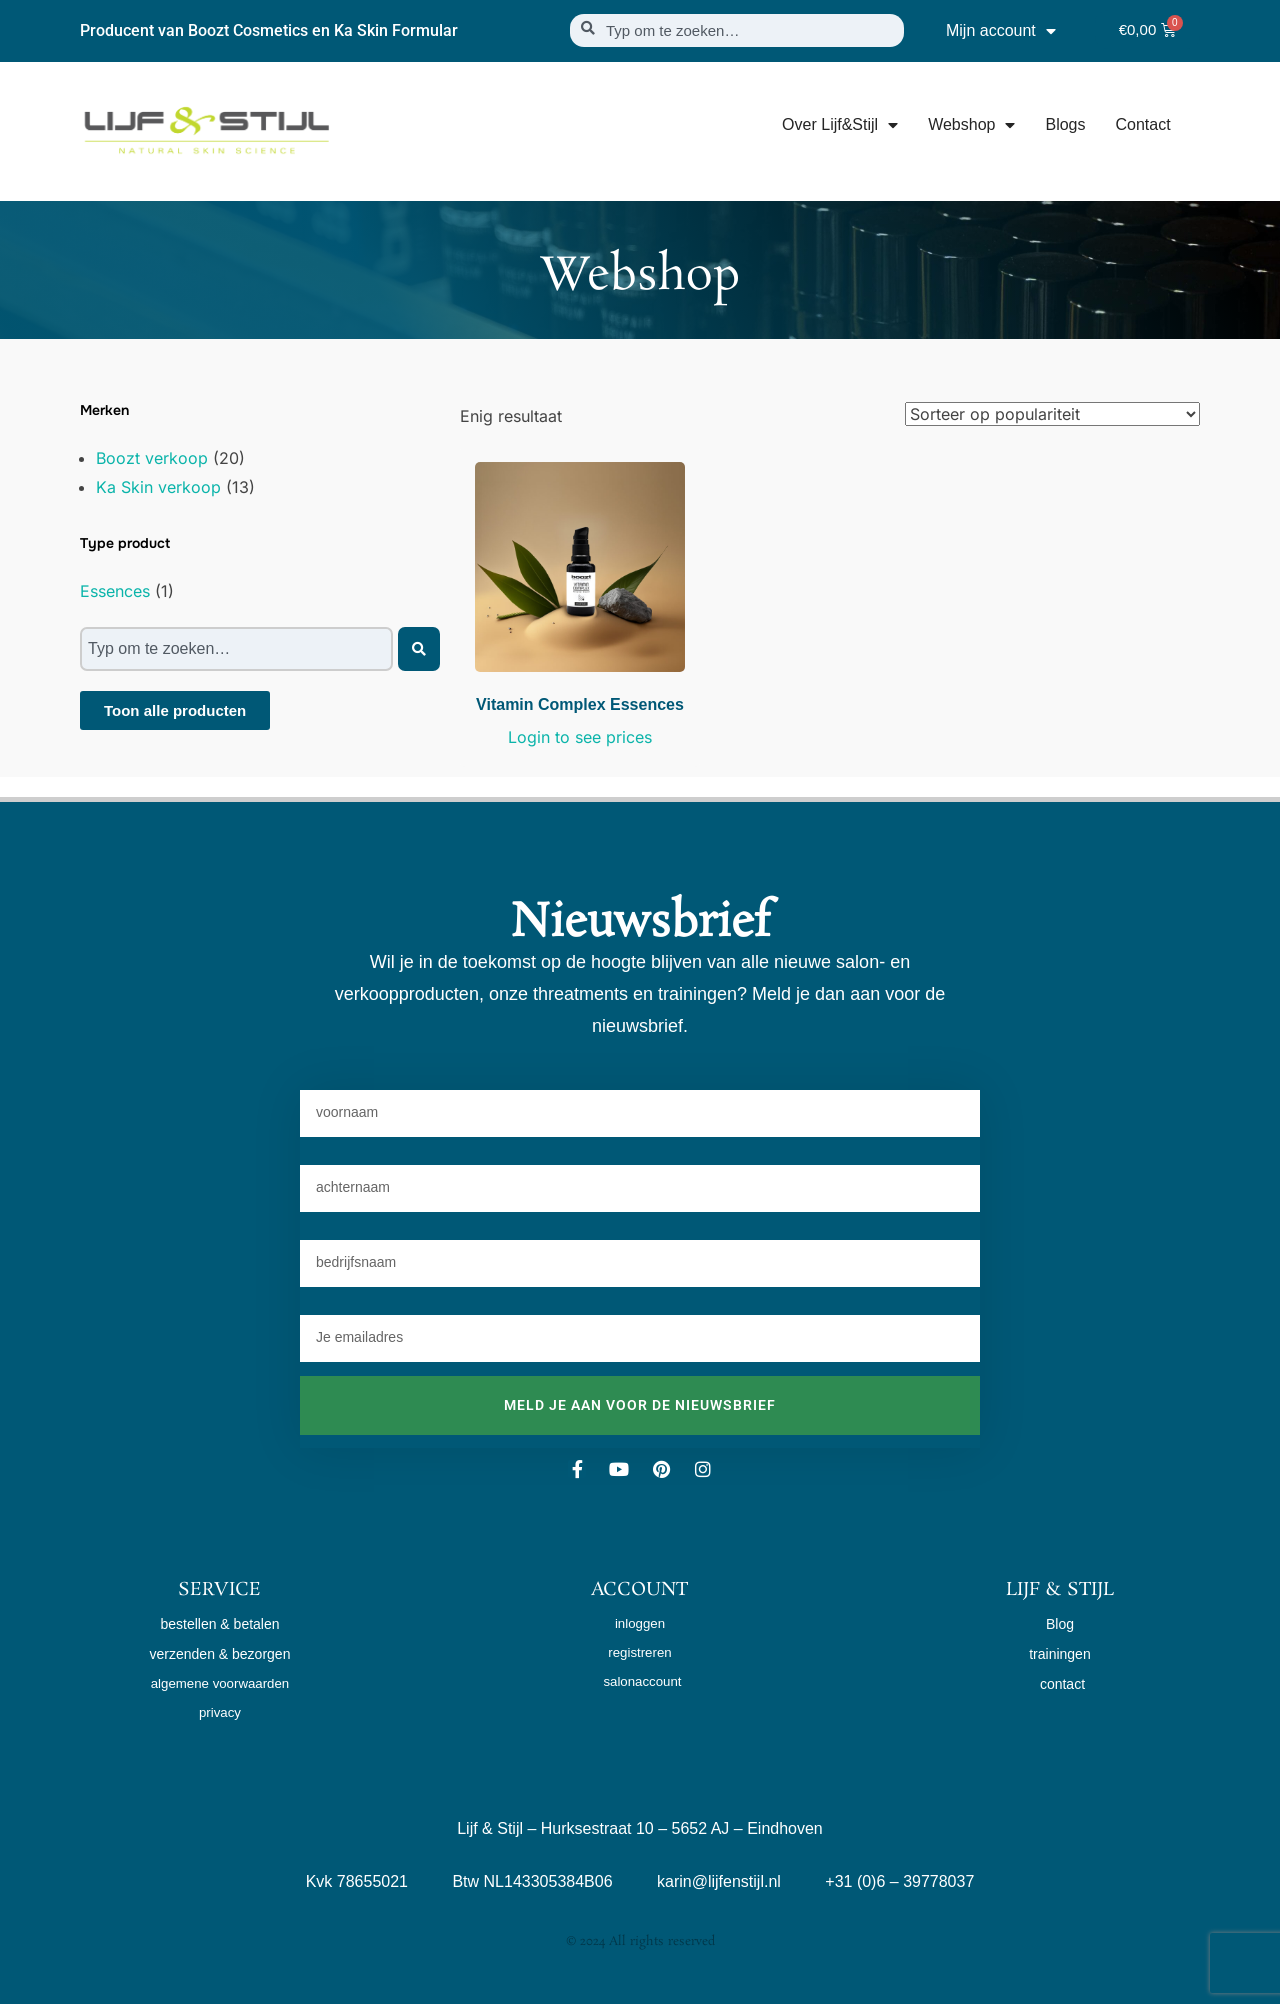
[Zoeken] (419, 649)
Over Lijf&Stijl (840, 125)
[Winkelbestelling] (1052, 414)
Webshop (971, 125)
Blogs (1065, 124)
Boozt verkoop (152, 458)
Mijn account (1001, 31)
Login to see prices (580, 737)
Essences (115, 591)
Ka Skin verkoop (158, 487)
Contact (1142, 124)
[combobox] (737, 30)
